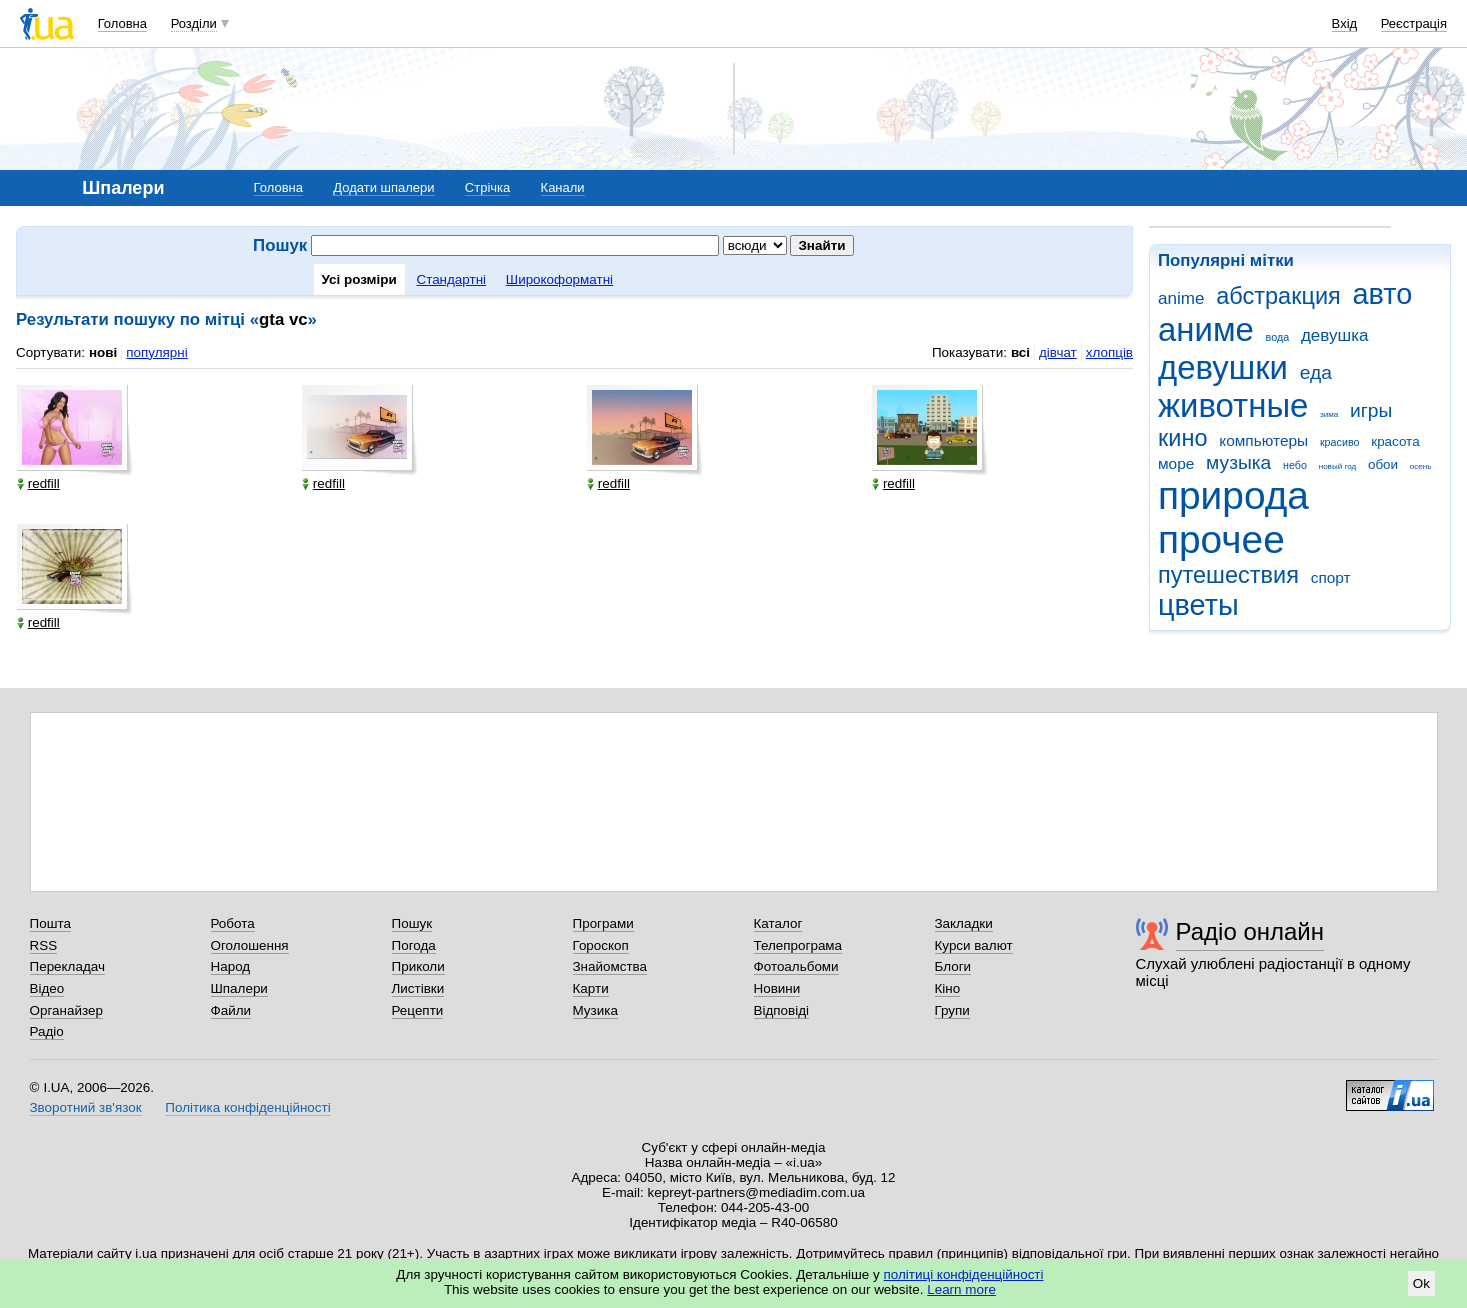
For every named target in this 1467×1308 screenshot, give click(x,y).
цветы (1198, 605)
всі (1020, 352)
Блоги (953, 966)
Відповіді (782, 1010)
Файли (231, 1010)
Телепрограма (798, 945)
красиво (1340, 442)
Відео (47, 988)
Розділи (194, 23)
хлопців (1109, 352)
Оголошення (250, 945)
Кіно (948, 988)
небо (1295, 465)
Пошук (412, 923)
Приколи (418, 966)
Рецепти (418, 1010)
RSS (44, 945)
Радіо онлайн (1250, 931)
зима (1329, 414)
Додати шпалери (383, 187)
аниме (1206, 329)
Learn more (961, 1289)
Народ (231, 966)
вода (1278, 337)
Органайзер (66, 1010)
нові (103, 352)
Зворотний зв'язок (86, 1107)
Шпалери (239, 988)
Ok (1421, 1283)
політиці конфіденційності (964, 1274)
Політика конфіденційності (247, 1107)
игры (1371, 410)
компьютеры (1263, 440)
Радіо (47, 1031)
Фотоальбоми (796, 966)
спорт (1331, 577)
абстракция (1278, 296)
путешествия (1228, 575)
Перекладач (67, 966)
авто (1383, 294)
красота (1395, 441)
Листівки (418, 988)
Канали (563, 187)
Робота (233, 923)
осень (1421, 466)
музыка (1238, 462)
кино (1183, 438)
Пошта (50, 923)
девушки (1223, 367)
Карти (591, 988)
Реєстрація (1414, 23)
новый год (1337, 466)
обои (1383, 464)
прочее (1221, 539)
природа (1233, 495)
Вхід (1345, 23)
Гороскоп (601, 945)
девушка (1335, 335)
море (1176, 463)
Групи (952, 1010)
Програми (603, 923)
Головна (122, 23)
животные (1233, 405)
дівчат (1058, 352)
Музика (595, 1010)
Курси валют (974, 945)
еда (1316, 372)
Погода (414, 945)
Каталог (778, 923)
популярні (156, 352)
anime (1181, 298)
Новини (777, 988)
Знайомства (610, 966)
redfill (38, 483)
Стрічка (487, 187)
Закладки (964, 923)
